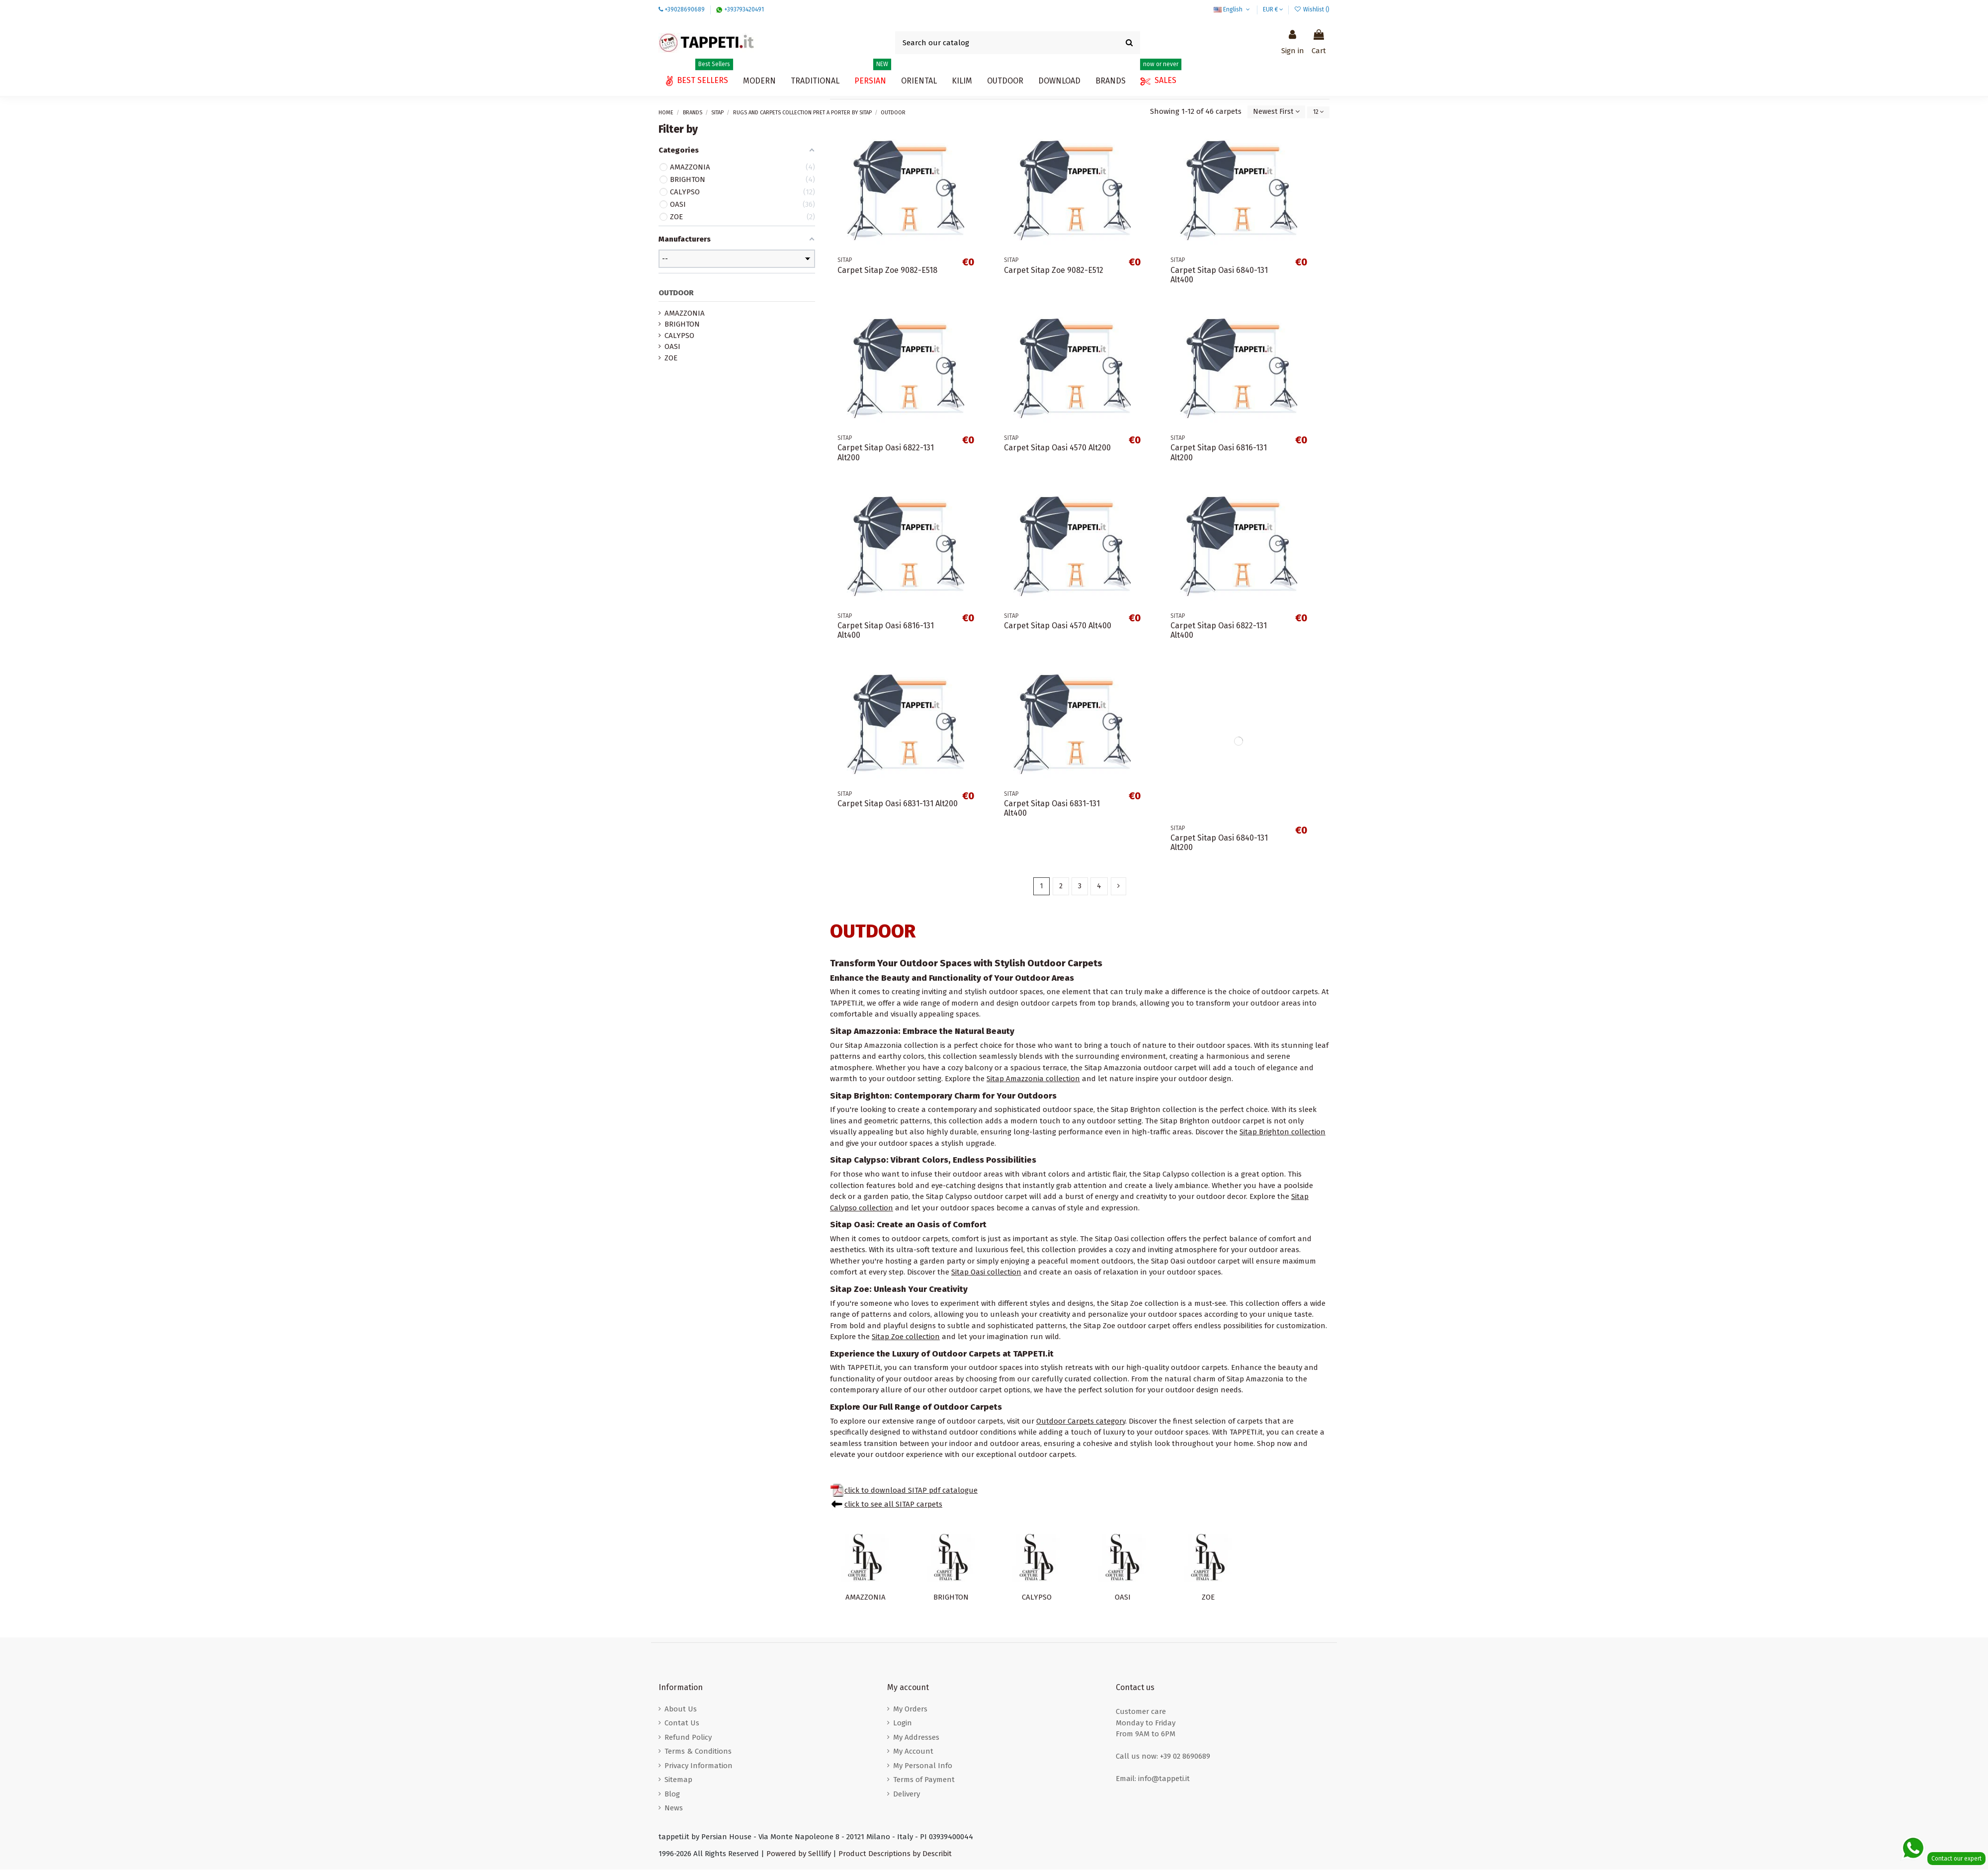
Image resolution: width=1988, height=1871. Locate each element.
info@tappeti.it (1164, 1780)
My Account (913, 1752)
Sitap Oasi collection (986, 1273)
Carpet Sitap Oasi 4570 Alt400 (1057, 626)
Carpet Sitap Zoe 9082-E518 (887, 270)
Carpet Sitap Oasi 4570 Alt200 (1057, 448)
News (673, 1809)
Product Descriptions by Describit (895, 1855)
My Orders (910, 1710)
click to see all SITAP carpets (893, 1505)
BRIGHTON (951, 1598)
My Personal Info (922, 1767)
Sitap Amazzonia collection (1033, 1080)
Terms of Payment (924, 1781)
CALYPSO (1037, 1598)
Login (902, 1724)
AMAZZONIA (865, 1598)
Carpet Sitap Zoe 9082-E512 (1053, 270)
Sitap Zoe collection (906, 1338)
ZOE (1208, 1598)
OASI (1123, 1598)
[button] (1059, 81)
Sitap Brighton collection (1282, 1133)
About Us (680, 1710)
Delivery (906, 1795)
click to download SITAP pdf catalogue (911, 1491)
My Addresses (916, 1738)
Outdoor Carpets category (1080, 1422)
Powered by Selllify (798, 1855)
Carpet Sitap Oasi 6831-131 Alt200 (897, 804)
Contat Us (681, 1724)
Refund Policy (688, 1738)
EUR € (1273, 9)
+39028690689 (684, 9)
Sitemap (678, 1781)
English (1232, 9)
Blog (672, 1795)
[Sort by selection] (1271, 112)
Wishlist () (1311, 9)
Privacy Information (698, 1767)
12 (1317, 112)
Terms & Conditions (698, 1752)
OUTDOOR (676, 293)
